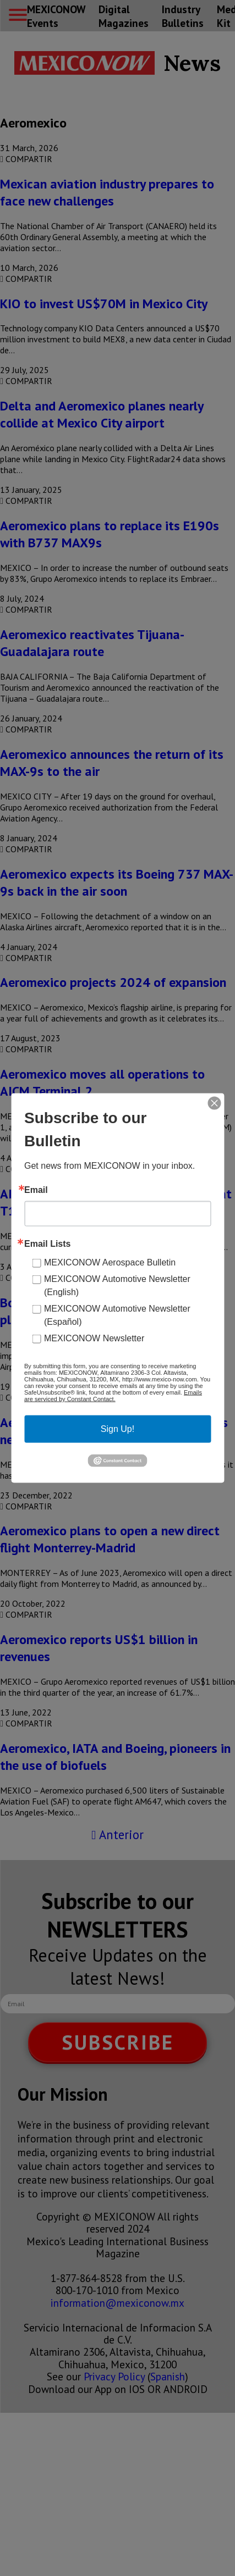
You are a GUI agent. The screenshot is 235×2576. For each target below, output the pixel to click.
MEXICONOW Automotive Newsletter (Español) (117, 1315)
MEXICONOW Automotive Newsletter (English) (117, 1285)
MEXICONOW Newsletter (94, 1338)
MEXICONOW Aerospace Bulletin (110, 1262)
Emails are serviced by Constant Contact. (113, 1395)
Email (36, 1190)
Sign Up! (117, 1429)
